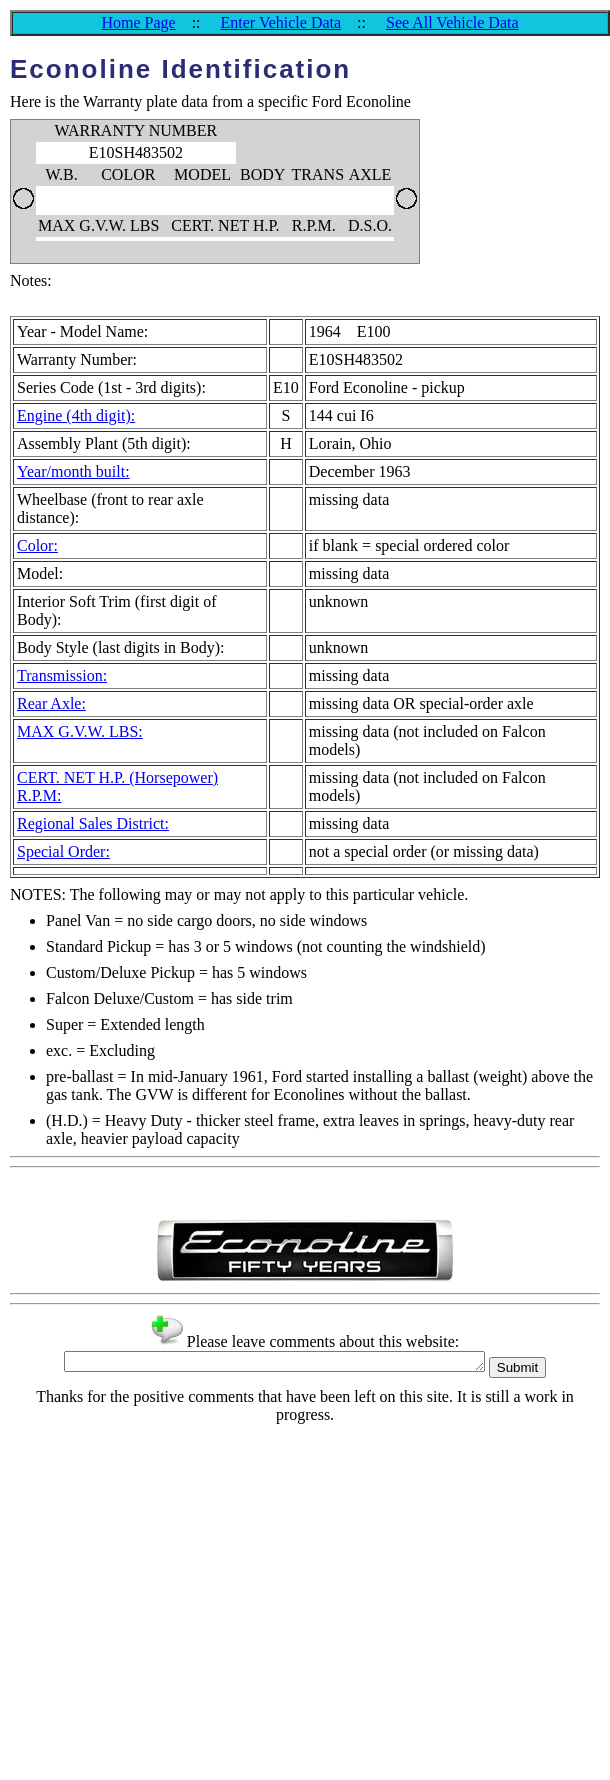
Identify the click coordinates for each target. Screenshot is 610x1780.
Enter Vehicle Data (281, 22)
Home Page (138, 22)
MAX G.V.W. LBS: (80, 731)
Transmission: (62, 675)
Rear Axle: (51, 703)
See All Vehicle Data (452, 22)
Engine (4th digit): (76, 415)
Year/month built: (73, 471)
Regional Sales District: (93, 823)
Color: (37, 545)
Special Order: (63, 851)
